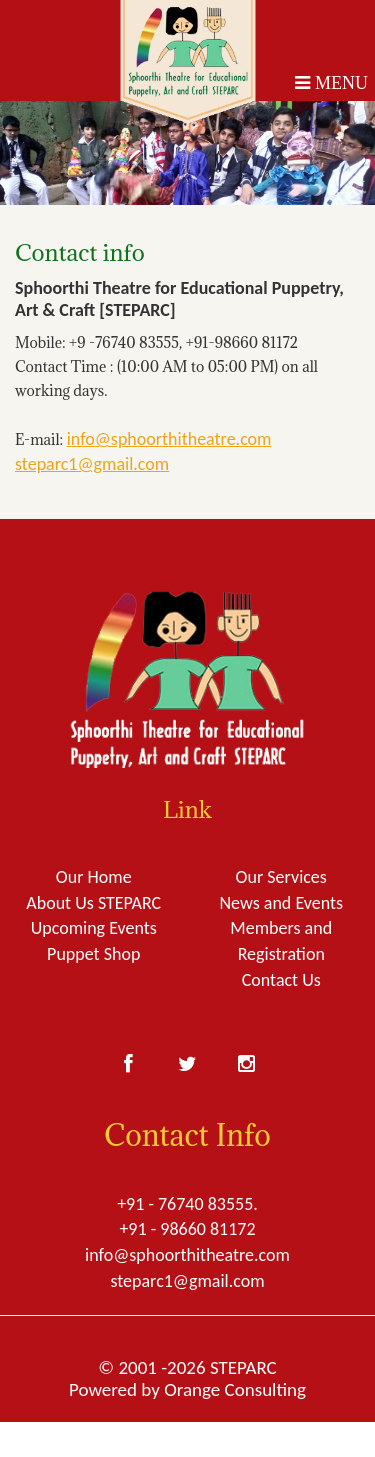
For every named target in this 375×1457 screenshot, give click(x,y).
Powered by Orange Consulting (187, 1389)
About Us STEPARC (93, 903)
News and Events (281, 903)
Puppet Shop (93, 954)
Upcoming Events (94, 928)
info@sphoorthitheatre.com (169, 439)
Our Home (94, 877)
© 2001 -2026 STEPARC (187, 1367)
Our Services (281, 877)
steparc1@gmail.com (92, 464)
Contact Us (281, 980)
